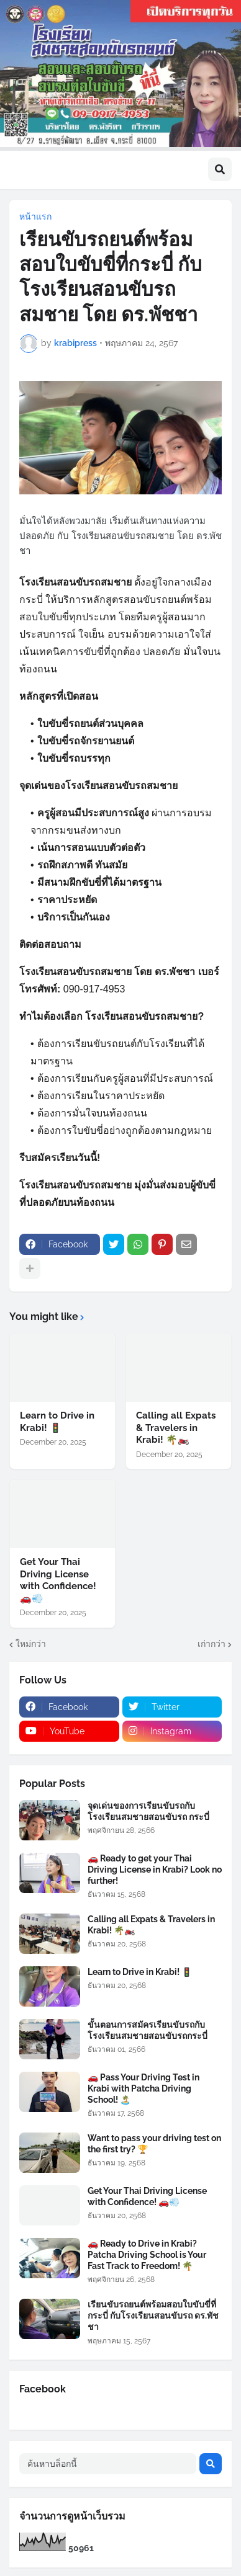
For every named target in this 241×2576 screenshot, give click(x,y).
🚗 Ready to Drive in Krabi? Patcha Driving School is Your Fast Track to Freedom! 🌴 (147, 2255)
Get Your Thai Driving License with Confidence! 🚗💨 (58, 1580)
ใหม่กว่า (31, 1644)
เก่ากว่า (211, 1644)
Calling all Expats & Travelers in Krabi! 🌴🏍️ (176, 1427)
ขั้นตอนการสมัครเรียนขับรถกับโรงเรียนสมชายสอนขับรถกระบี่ (147, 2030)
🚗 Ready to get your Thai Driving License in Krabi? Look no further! (155, 1869)
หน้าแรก (35, 216)
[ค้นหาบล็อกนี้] (107, 2463)
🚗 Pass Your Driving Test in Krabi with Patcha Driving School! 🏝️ (143, 2088)
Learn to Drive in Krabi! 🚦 (57, 1421)
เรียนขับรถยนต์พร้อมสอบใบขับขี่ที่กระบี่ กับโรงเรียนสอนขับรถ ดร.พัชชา (153, 2315)
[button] (220, 169)
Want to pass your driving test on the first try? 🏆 (154, 2143)
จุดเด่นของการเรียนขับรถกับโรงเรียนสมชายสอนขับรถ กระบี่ (148, 1811)
